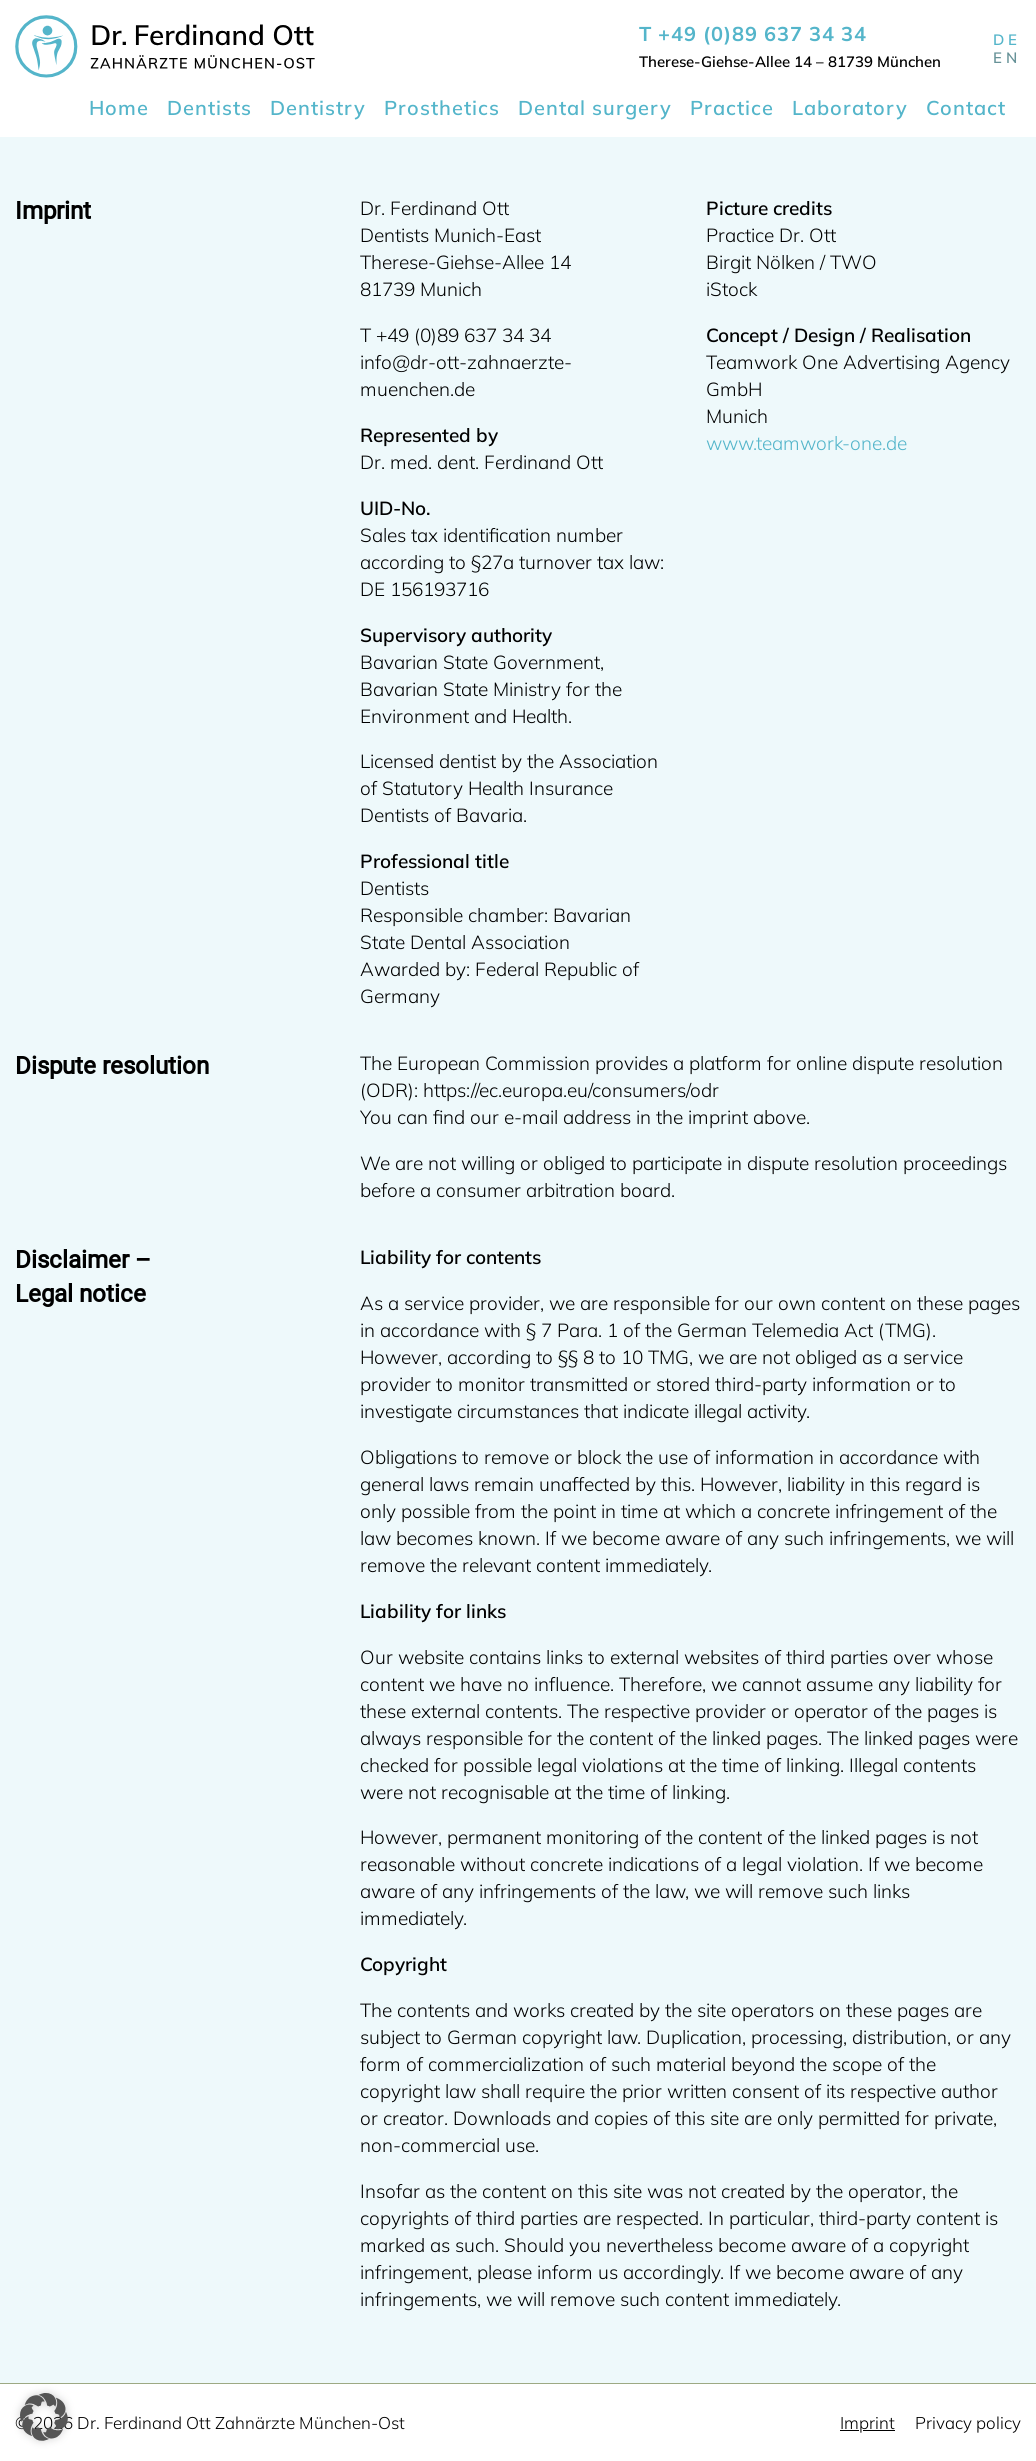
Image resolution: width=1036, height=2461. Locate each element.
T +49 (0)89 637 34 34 (753, 33)
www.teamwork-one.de (806, 443)
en (1007, 57)
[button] (44, 2417)
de (1007, 39)
